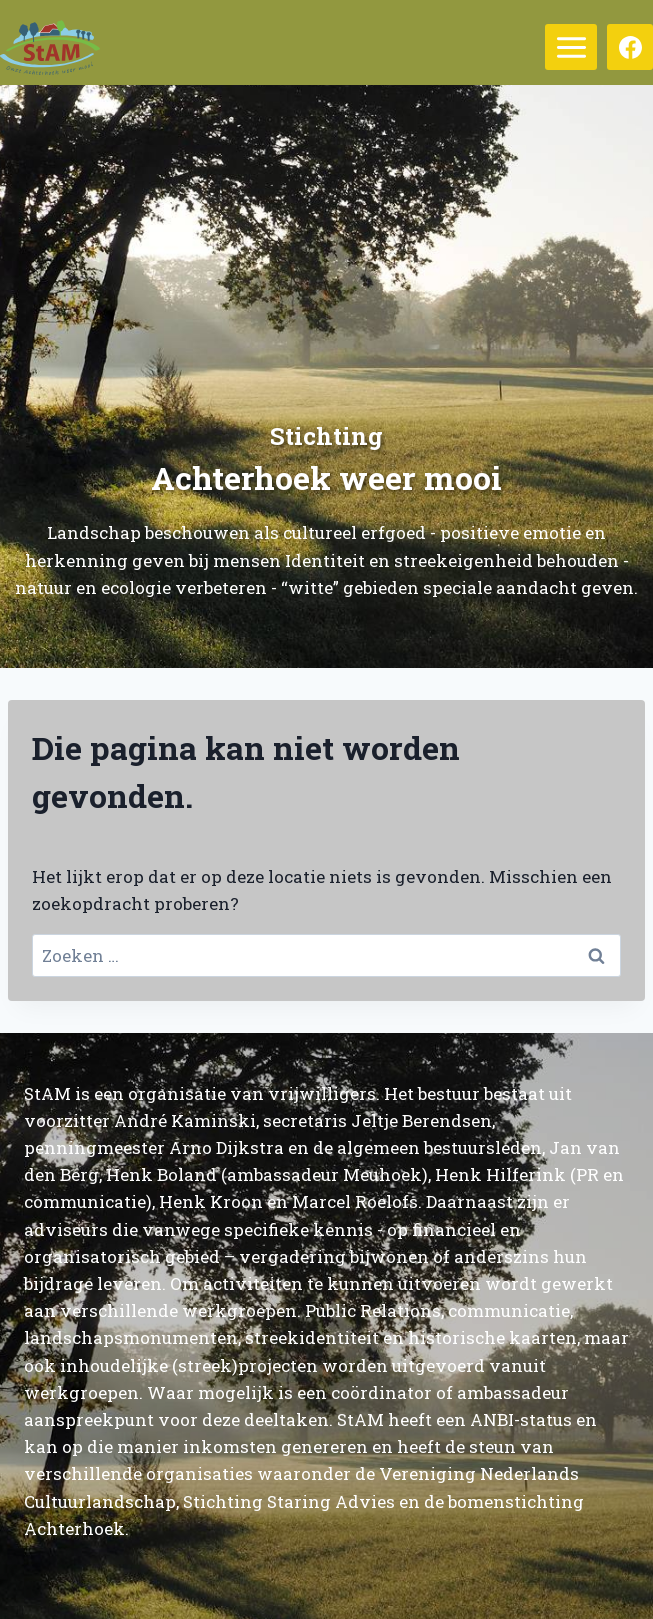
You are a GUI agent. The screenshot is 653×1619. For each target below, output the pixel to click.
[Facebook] (630, 47)
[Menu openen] (571, 47)
